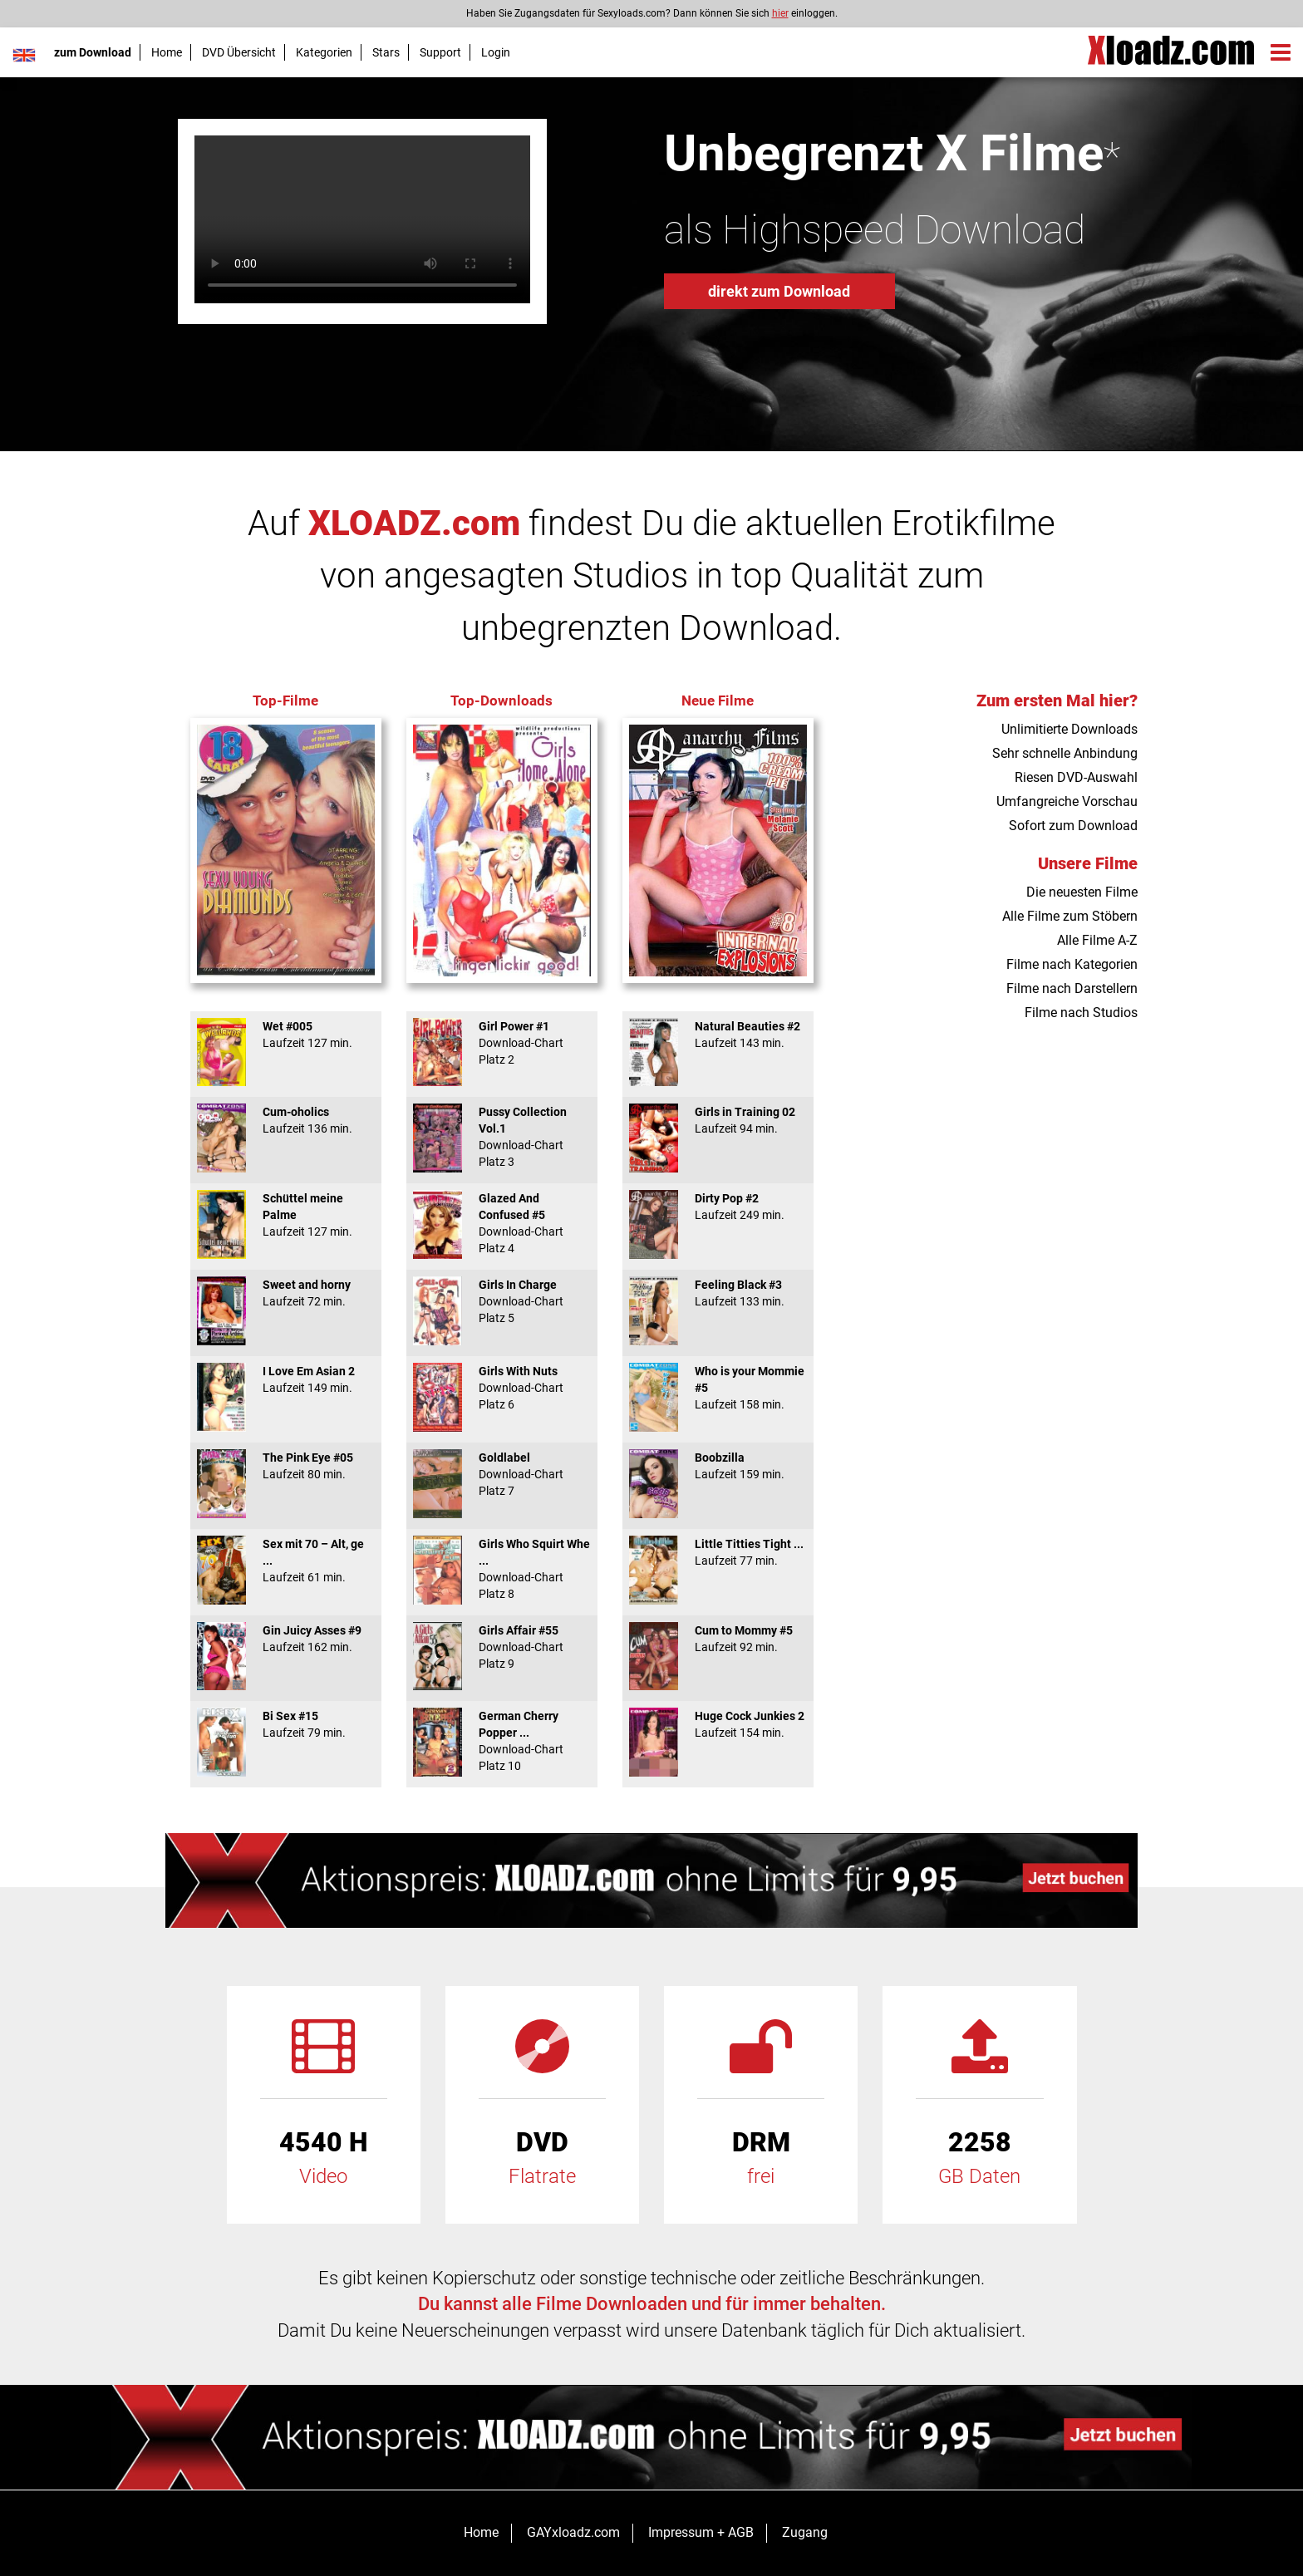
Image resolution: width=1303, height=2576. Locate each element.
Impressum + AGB (701, 2532)
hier (780, 13)
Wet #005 (286, 1034)
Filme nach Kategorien (1072, 964)
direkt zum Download (779, 291)
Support (440, 52)
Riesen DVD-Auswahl (1076, 777)
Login (495, 52)
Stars (386, 52)
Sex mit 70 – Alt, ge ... (286, 1560)
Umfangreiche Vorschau (1067, 801)
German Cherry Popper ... (502, 1741)
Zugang (805, 2532)
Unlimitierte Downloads (1069, 729)
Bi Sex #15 (286, 1724)
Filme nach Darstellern (1072, 988)
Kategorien (324, 52)
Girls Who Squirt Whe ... (502, 1569)
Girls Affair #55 (502, 1647)
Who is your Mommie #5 (718, 1388)
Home (166, 52)
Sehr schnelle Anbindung (1065, 753)
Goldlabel (502, 1474)
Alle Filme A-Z (1097, 940)
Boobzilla (718, 1465)
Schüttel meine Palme (286, 1215)
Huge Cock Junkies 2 (718, 1724)
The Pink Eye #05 (286, 1465)
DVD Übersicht (239, 52)
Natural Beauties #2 (718, 1034)
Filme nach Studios (1081, 1012)
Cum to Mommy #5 (718, 1638)
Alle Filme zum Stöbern (1070, 916)
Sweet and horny (286, 1293)
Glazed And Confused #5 (502, 1223)
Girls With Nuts (502, 1388)
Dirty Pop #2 (718, 1206)
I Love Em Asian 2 (286, 1379)
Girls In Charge (502, 1301)
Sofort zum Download (1073, 825)
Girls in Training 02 (718, 1120)
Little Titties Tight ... (718, 1552)
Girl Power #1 (502, 1043)
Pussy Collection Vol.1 (502, 1137)
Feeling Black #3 (718, 1293)
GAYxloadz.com (573, 2532)
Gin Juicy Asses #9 (286, 1638)
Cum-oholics (286, 1120)
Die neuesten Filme (1082, 892)
